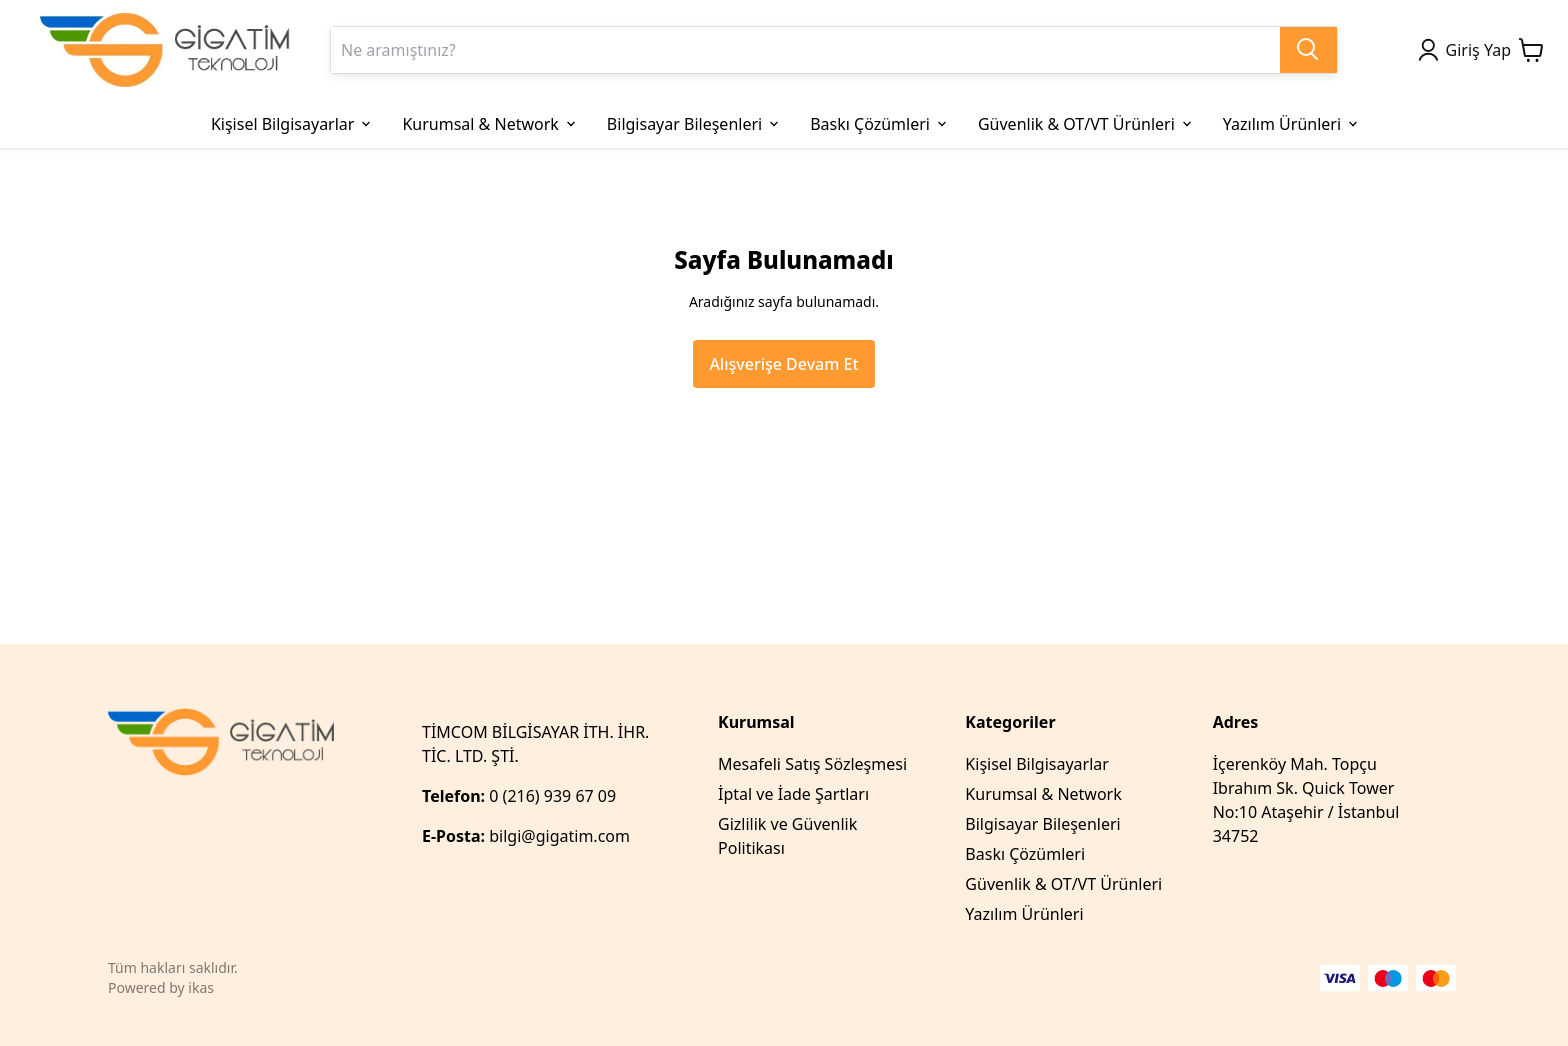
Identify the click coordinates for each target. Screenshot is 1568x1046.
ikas (201, 987)
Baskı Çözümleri (1025, 854)
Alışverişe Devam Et (783, 364)
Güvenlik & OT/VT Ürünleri (1063, 884)
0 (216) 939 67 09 (554, 796)
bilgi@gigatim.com (559, 836)
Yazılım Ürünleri (1024, 914)
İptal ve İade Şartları (793, 794)
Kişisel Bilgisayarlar (1037, 764)
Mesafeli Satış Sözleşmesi (812, 764)
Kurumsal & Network (1043, 794)
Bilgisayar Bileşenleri (1042, 824)
